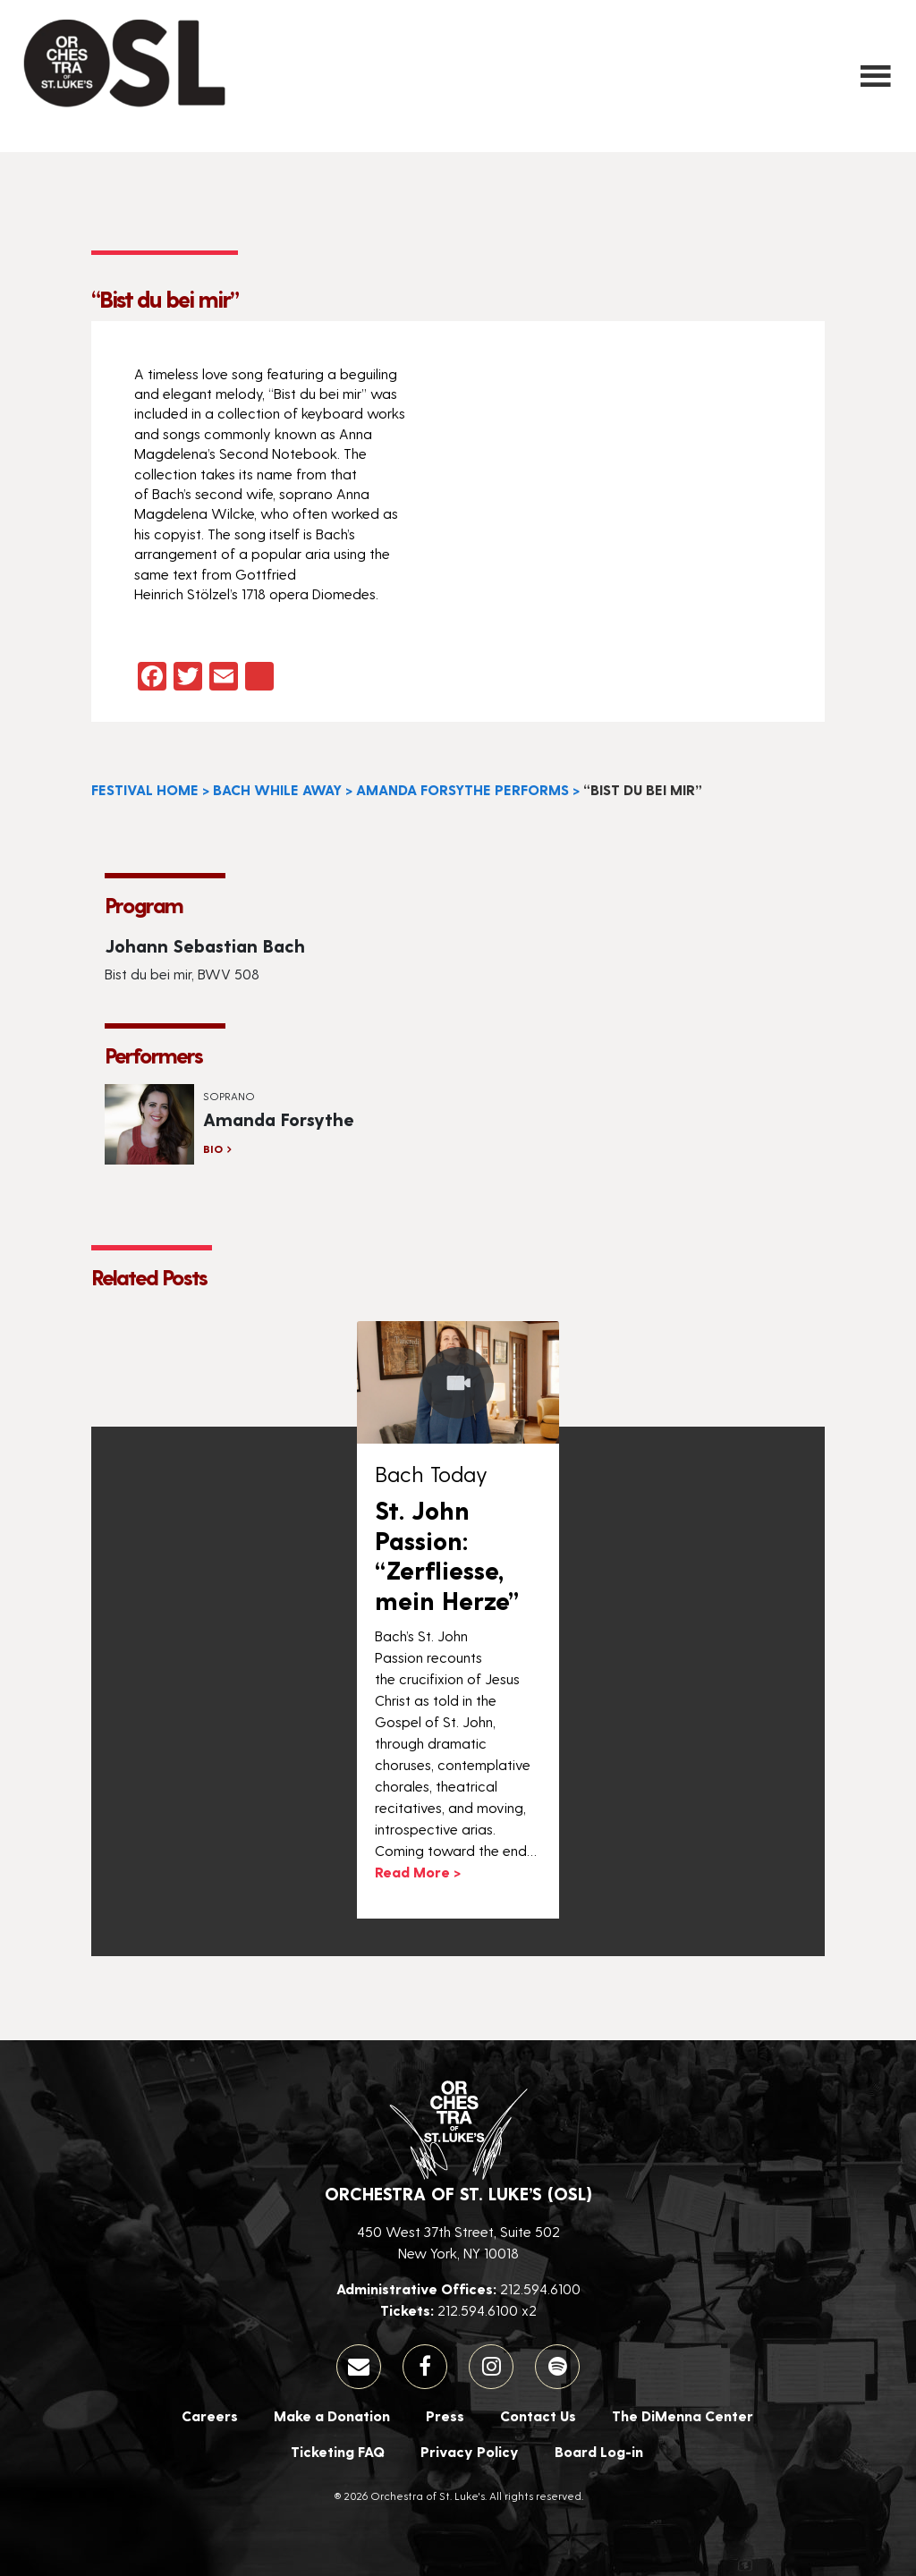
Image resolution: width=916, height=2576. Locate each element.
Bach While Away (277, 789)
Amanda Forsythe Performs (462, 789)
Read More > (418, 1871)
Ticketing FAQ (338, 2451)
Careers (210, 2415)
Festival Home (145, 789)
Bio (213, 1148)
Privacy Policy (469, 2451)
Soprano (229, 1095)
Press (445, 2415)
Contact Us (538, 2415)
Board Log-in (599, 2451)
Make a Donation (332, 2415)
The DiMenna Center (682, 2415)
